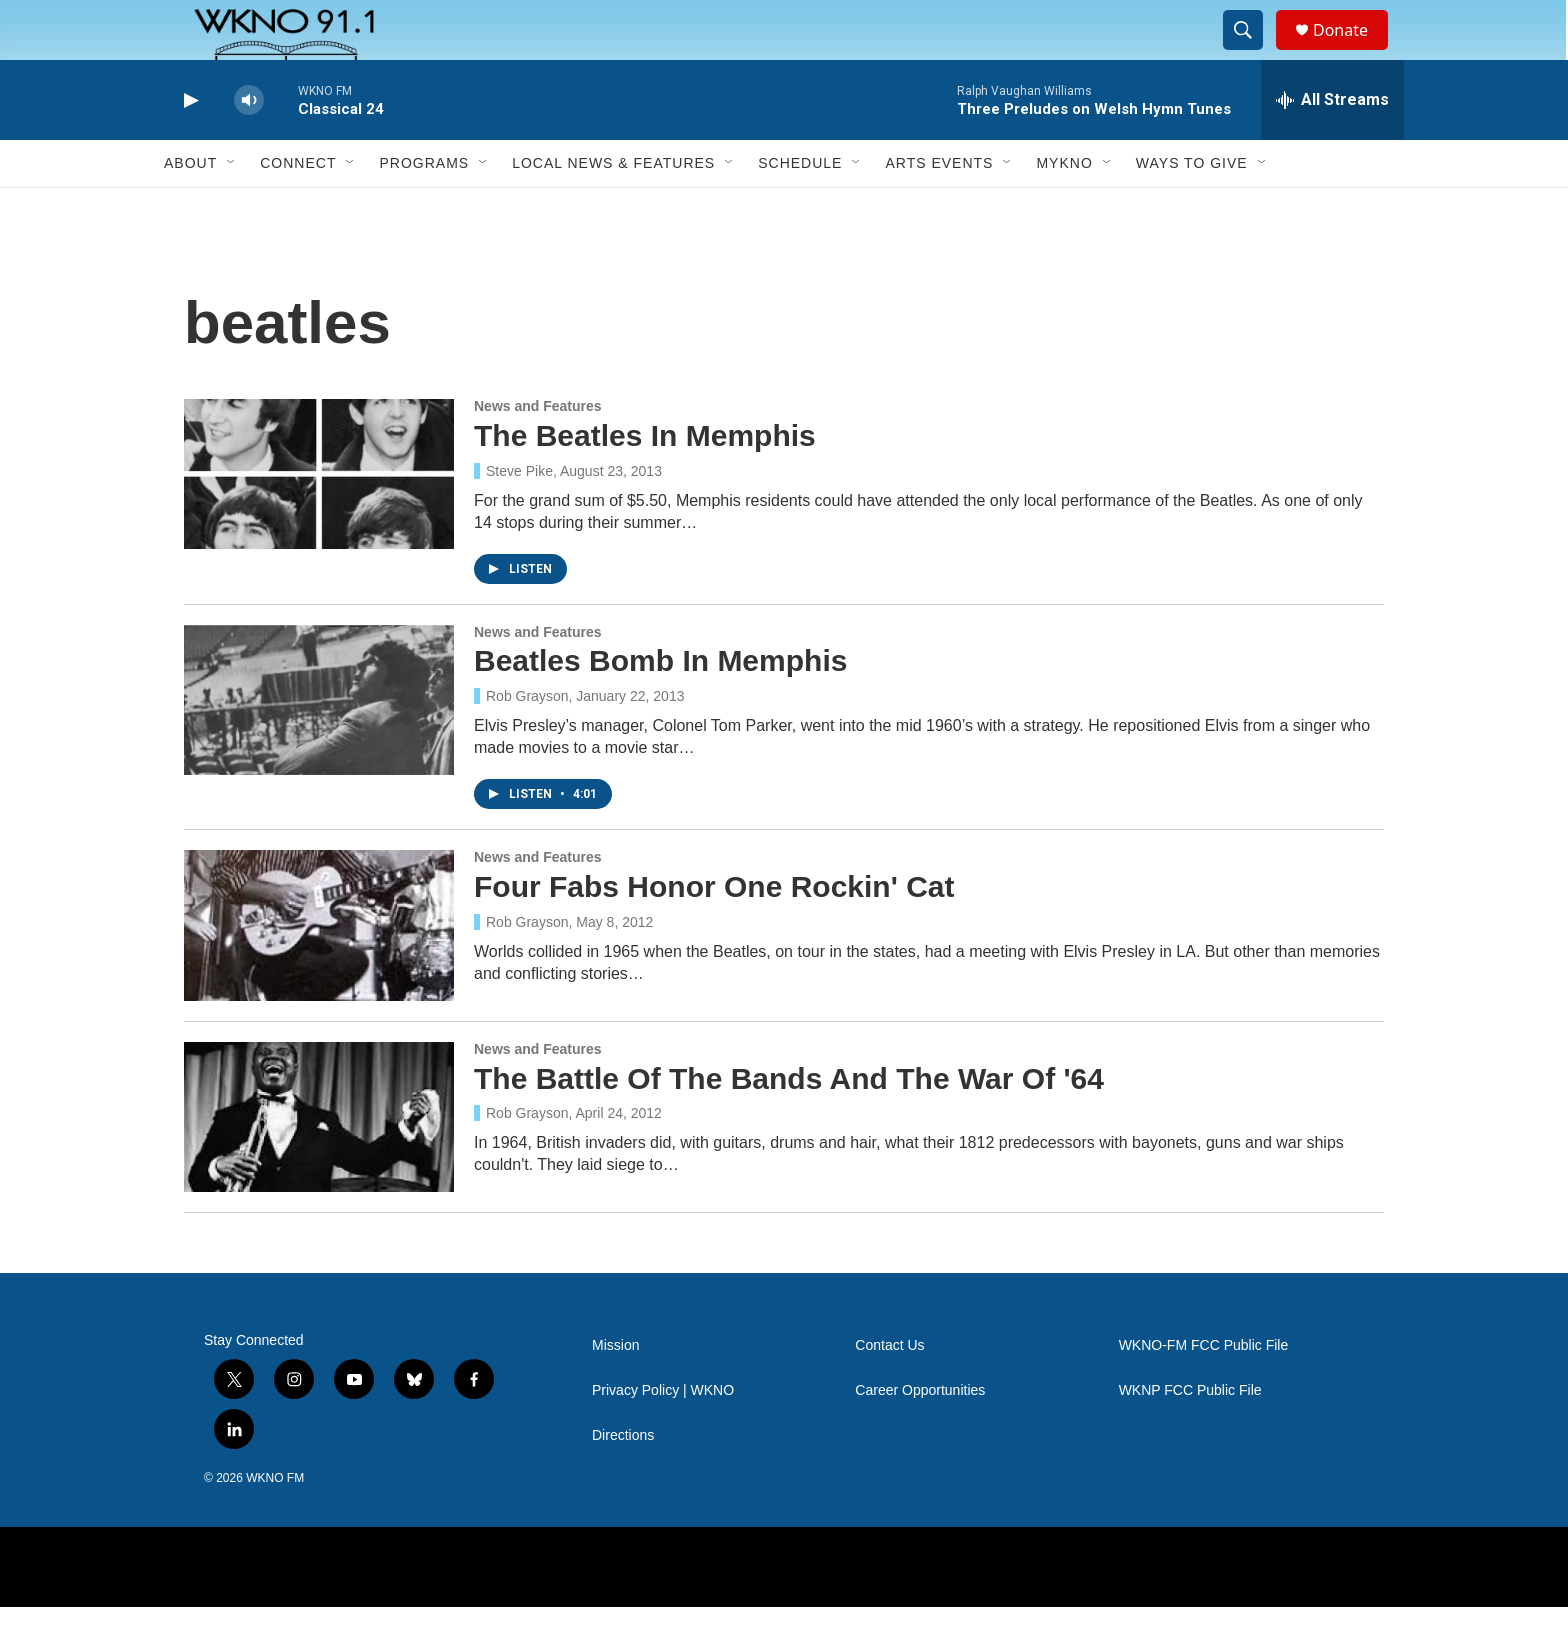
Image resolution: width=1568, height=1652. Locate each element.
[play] (189, 145)
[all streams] (1332, 145)
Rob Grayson (527, 741)
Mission (615, 1390)
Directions (623, 1480)
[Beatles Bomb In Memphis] (319, 745)
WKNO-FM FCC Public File (1204, 1390)
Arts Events (939, 208)
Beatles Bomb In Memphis (660, 705)
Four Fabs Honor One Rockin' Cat (714, 931)
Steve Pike (519, 516)
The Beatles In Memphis (645, 480)
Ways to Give (1192, 208)
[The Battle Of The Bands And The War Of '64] (319, 1162)
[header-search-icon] (1252, 53)
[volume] (249, 145)
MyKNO (1064, 208)
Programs (424, 208)
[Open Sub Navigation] (232, 208)
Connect (298, 208)
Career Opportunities (920, 1435)
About (190, 208)
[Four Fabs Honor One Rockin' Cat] (319, 970)
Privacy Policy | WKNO (663, 1435)
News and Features (538, 451)
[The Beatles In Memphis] (319, 519)
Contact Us (889, 1390)
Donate (1353, 52)
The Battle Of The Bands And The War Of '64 (789, 1123)
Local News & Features (613, 208)
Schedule (800, 208)
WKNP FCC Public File (1190, 1435)
